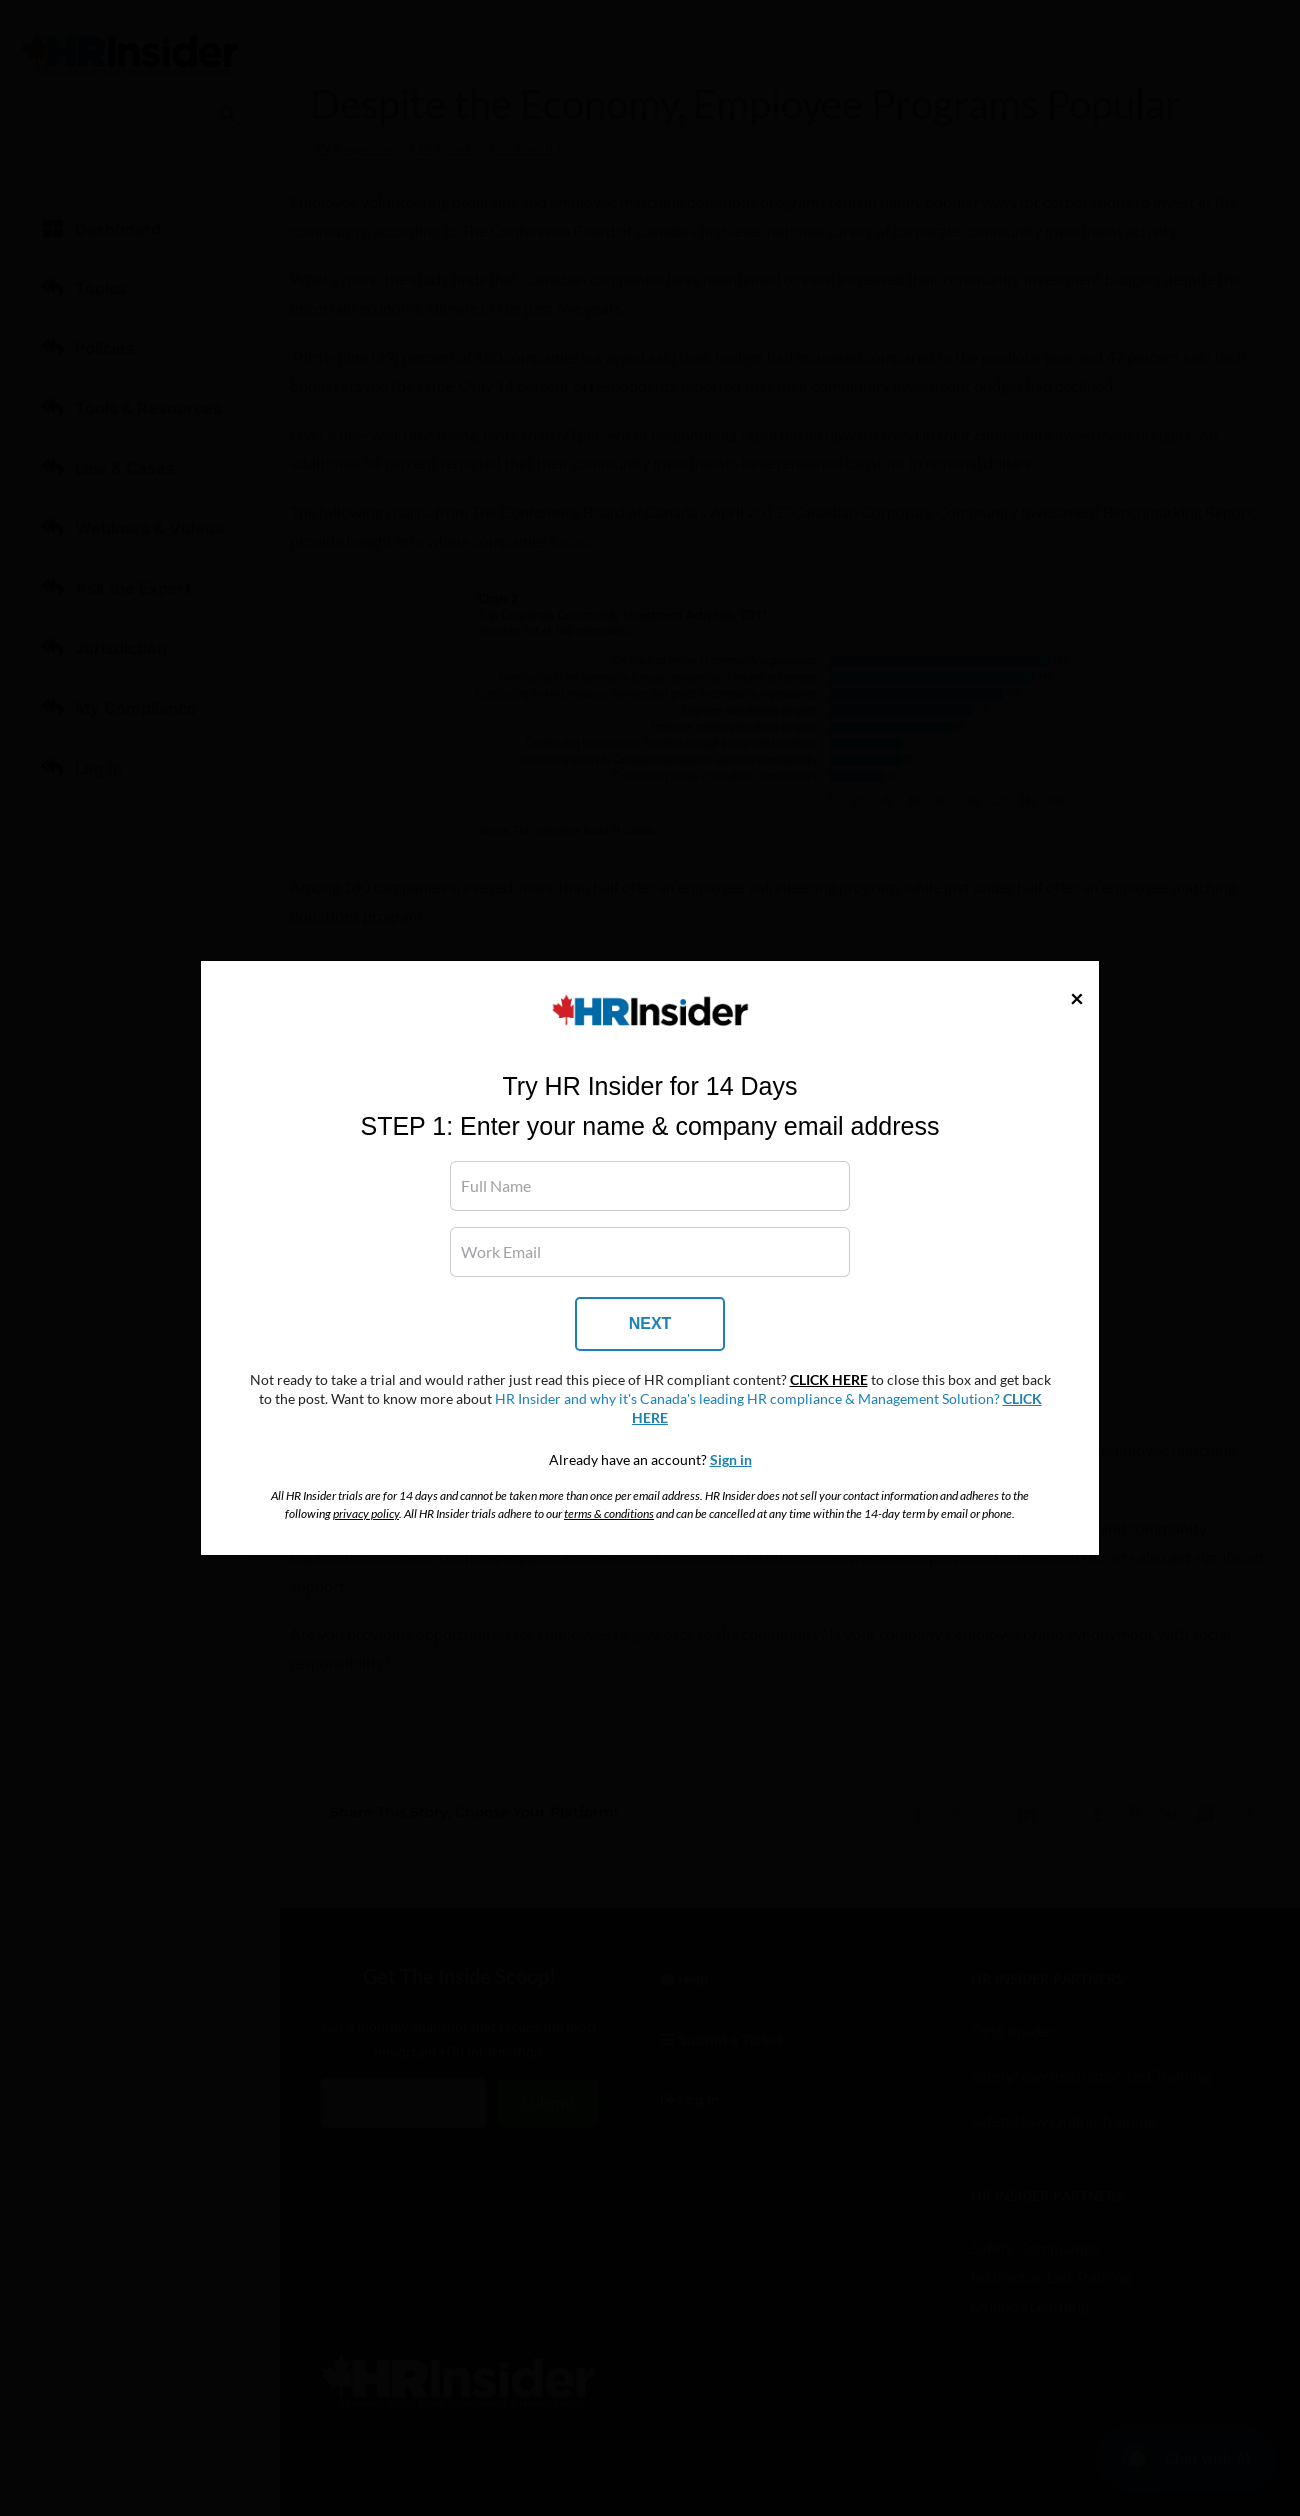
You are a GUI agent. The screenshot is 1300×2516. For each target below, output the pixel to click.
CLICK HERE (829, 1380)
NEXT (650, 1323)
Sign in (731, 1460)
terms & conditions (609, 1513)
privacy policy (366, 1513)
